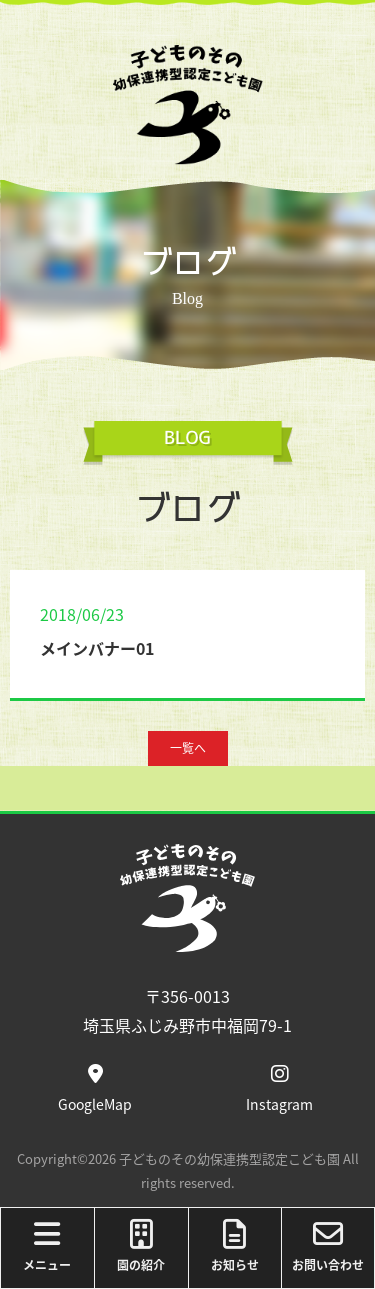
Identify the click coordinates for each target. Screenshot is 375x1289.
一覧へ (188, 748)
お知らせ (235, 1246)
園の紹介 (141, 1246)
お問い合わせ (328, 1246)
